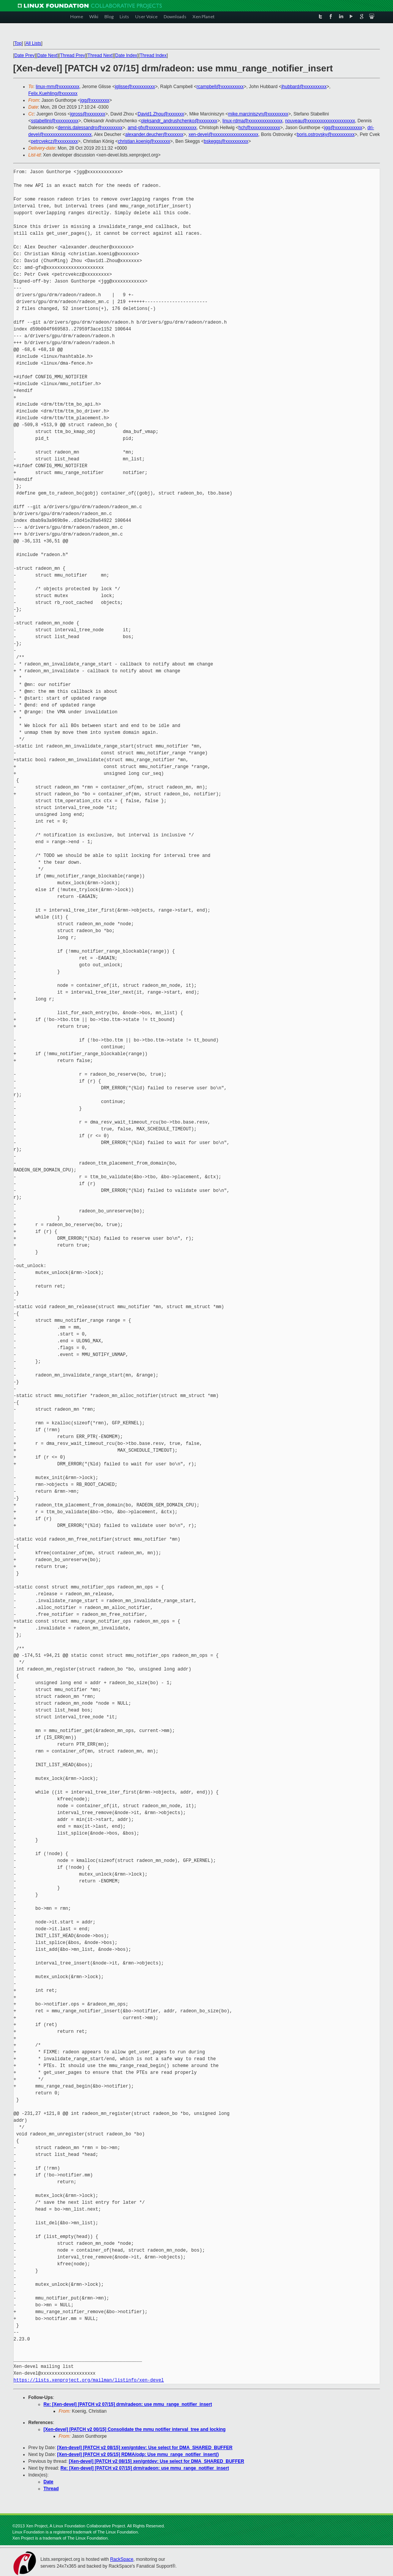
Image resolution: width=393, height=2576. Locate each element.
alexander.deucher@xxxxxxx (154, 134)
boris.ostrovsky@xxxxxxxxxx (326, 134)
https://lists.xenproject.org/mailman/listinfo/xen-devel (89, 2380)
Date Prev (24, 55)
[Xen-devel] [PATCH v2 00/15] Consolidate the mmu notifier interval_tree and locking (135, 2429)
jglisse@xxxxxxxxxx (135, 86)
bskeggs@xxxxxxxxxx (226, 141)
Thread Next (100, 55)
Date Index (126, 55)
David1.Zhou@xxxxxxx (160, 114)
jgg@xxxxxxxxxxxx (343, 127)
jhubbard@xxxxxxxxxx (304, 86)
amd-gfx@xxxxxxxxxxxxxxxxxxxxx (162, 127)
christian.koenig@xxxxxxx (144, 141)
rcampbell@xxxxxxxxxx (220, 86)
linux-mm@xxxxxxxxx (57, 86)
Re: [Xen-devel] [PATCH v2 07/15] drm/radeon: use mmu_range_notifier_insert (128, 2404)
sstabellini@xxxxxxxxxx (55, 120)
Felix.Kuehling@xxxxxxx (53, 93)
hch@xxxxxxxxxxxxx (259, 127)
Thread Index (153, 55)
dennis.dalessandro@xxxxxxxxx (90, 127)
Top (18, 43)
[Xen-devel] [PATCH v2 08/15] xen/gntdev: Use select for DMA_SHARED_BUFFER (145, 2447)
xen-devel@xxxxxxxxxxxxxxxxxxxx (223, 134)
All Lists (33, 43)
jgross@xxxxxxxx (87, 114)
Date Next (47, 55)
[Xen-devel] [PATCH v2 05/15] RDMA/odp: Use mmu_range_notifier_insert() (138, 2454)
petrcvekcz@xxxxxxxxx (54, 141)
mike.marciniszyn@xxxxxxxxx (258, 114)
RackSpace (121, 2559)
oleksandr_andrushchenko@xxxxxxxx (179, 120)
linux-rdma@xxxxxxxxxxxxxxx (253, 120)
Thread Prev (72, 55)
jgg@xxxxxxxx (94, 100)
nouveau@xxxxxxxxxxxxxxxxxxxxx (320, 120)
